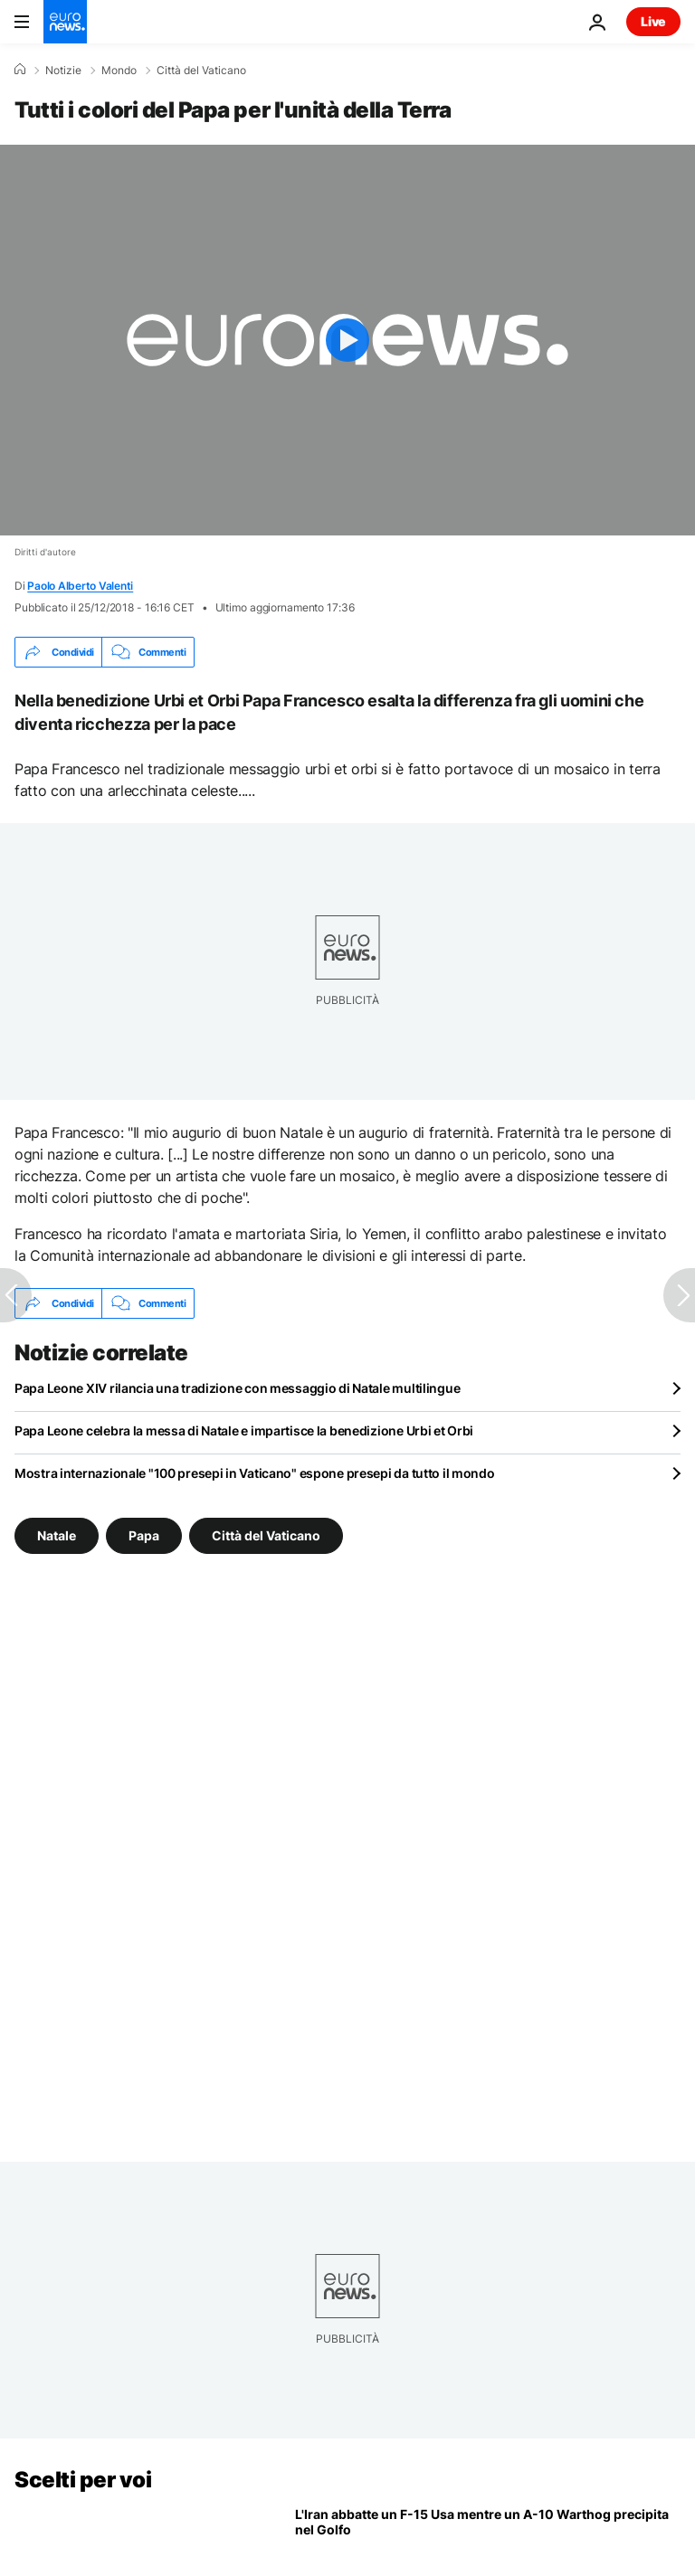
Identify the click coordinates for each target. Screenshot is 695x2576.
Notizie (63, 70)
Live (653, 21)
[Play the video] (347, 340)
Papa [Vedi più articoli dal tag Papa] (144, 1535)
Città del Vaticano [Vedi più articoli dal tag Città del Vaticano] (266, 1535)
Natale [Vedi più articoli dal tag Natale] (56, 1535)
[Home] (19, 69)
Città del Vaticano (201, 70)
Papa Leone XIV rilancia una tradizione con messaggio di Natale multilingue (237, 1388)
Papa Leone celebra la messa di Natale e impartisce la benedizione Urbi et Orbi (243, 1430)
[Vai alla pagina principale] (65, 21)
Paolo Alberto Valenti (80, 585)
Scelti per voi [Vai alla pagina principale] (82, 2480)
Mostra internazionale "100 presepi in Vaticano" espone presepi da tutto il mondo (254, 1473)
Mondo (119, 70)
